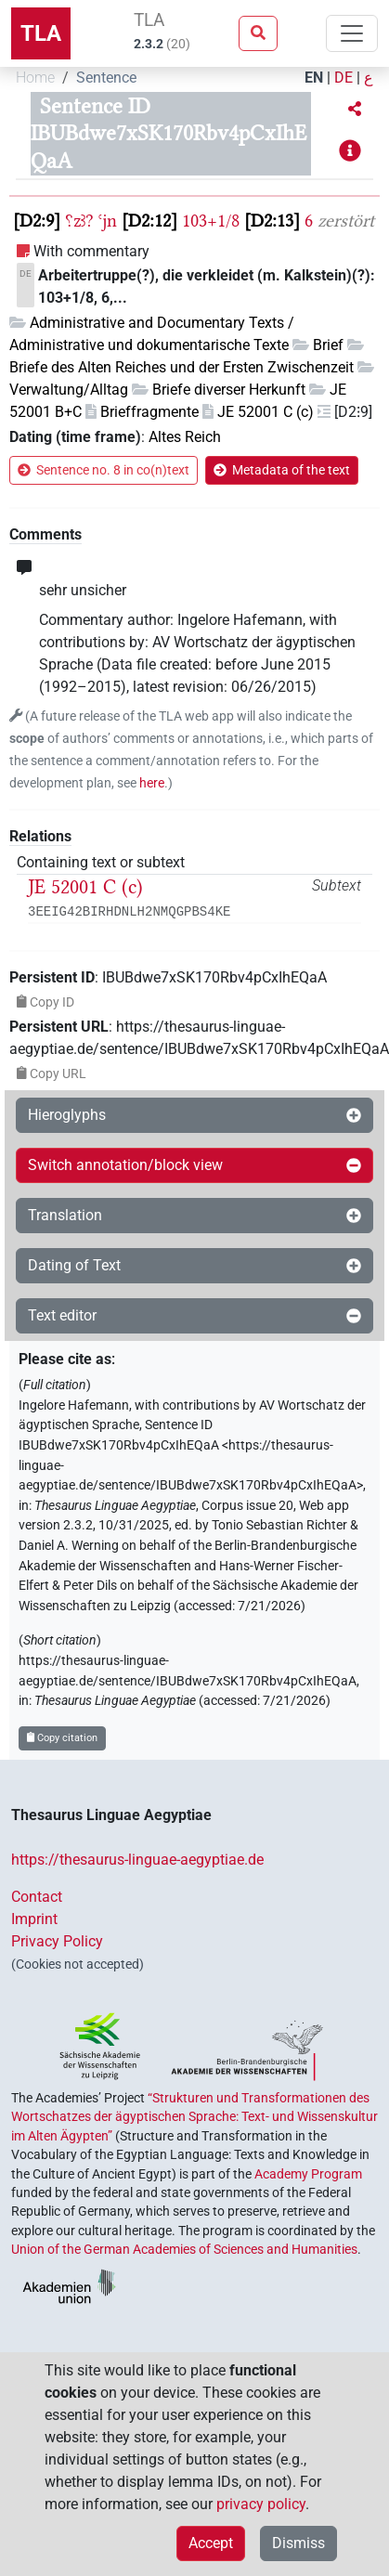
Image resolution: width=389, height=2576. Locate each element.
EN (314, 77)
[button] (354, 109)
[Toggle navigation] (352, 33)
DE (343, 77)
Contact (36, 1897)
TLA (40, 33)
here (151, 783)
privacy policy (260, 2504)
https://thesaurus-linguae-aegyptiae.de (137, 1859)
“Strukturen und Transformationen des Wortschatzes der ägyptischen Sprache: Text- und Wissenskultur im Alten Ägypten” (194, 2116)
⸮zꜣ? (79, 220)
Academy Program (308, 2173)
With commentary (91, 251)
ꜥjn (107, 220)
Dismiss (298, 2543)
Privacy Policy (57, 1941)
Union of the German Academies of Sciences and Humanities (184, 2249)
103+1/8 (211, 220)
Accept (210, 2543)
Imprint (34, 1919)
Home (35, 77)
